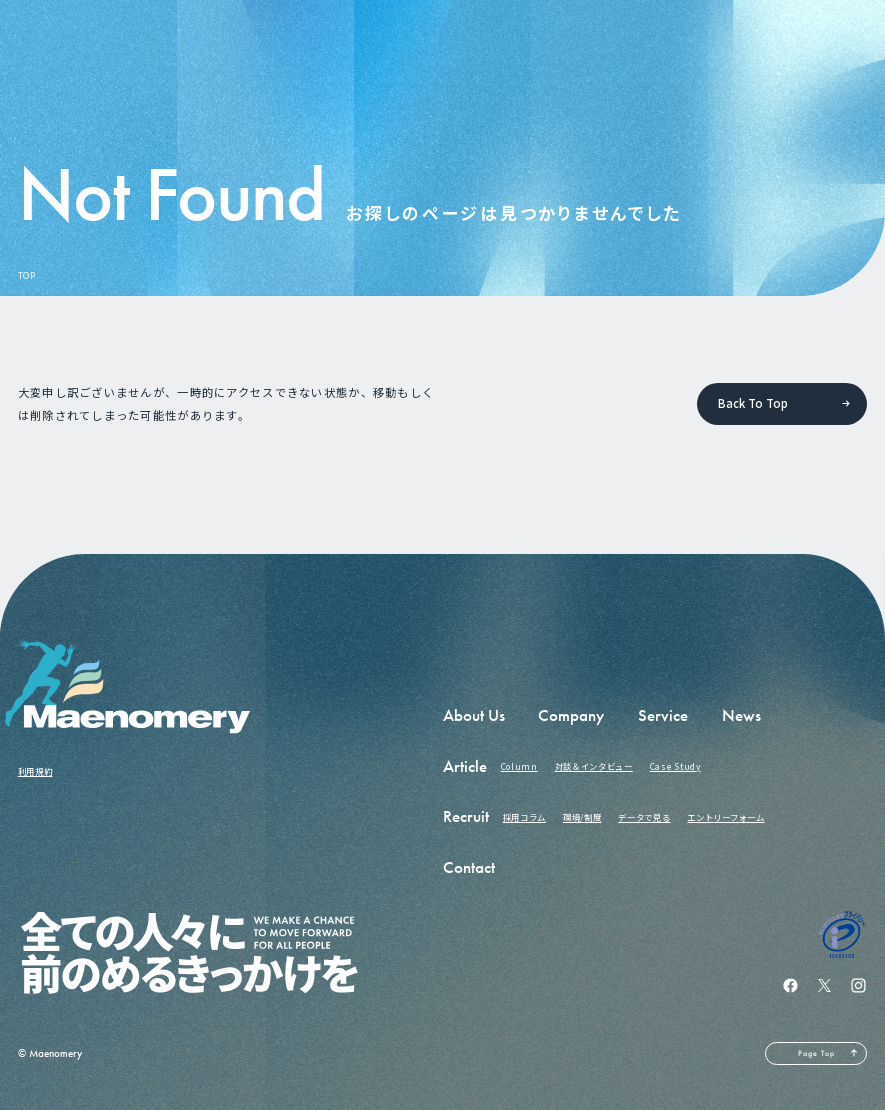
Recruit (466, 816)
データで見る (644, 817)
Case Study (675, 766)
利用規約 (35, 771)
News (741, 715)
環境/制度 (582, 817)
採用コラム (524, 817)
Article (465, 766)
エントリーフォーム (725, 817)
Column (519, 766)
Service (663, 715)
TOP (27, 275)
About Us (474, 715)
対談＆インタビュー (594, 766)
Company (571, 715)
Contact (469, 867)
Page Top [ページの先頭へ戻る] (816, 1053)
